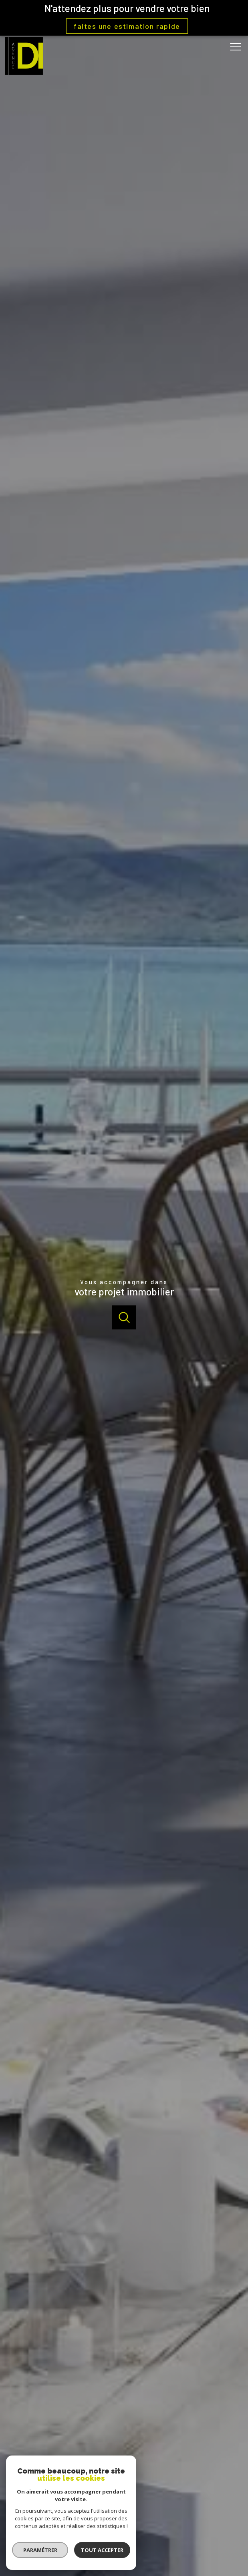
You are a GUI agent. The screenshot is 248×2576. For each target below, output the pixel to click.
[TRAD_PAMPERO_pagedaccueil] (24, 73)
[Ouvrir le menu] (238, 47)
